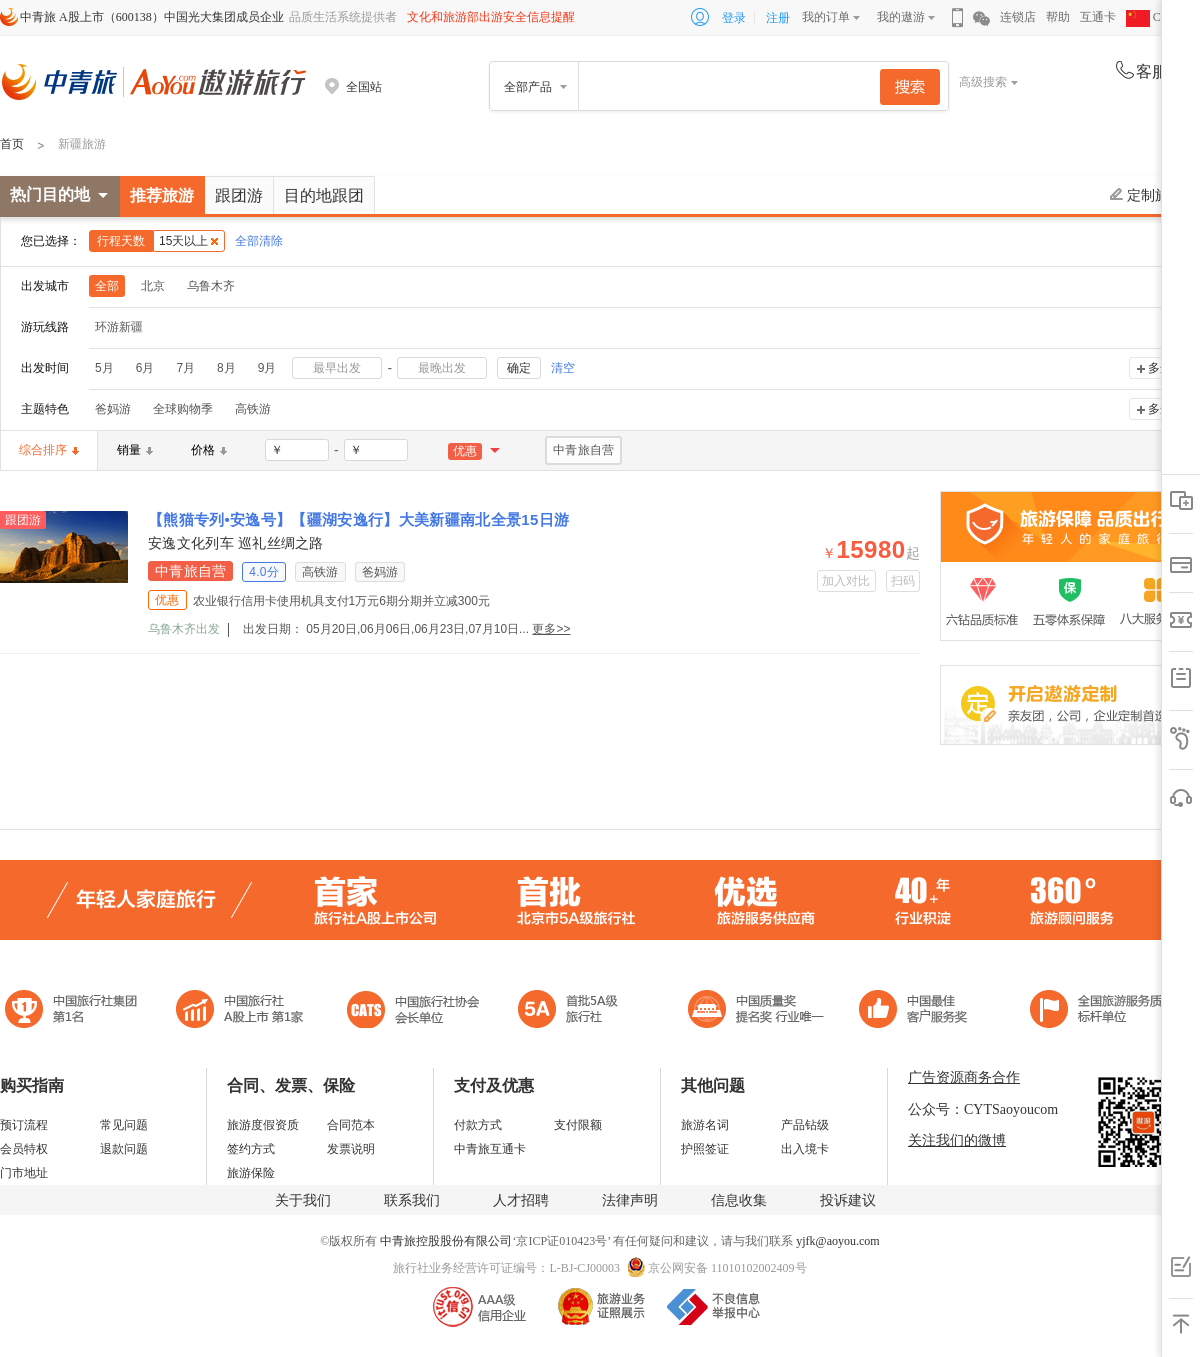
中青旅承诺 (1102, 1011)
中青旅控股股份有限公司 (446, 1241)
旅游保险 (251, 1173)
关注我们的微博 (957, 1140)
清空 (563, 368)
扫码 (903, 581)
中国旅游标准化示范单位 (918, 1011)
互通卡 (1098, 17)
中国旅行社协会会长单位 (413, 1011)
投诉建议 (848, 1200)
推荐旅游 (162, 195)
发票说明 (351, 1149)
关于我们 (303, 1200)
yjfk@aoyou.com (837, 1241)
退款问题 (124, 1149)
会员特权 (24, 1149)
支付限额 (578, 1125)
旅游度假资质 (263, 1125)
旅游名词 (705, 1125)
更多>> (551, 629)
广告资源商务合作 (964, 1077)
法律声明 (630, 1200)
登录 (734, 18)
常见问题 (124, 1125)
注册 (778, 18)
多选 (1160, 368)
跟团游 (239, 195)
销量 (135, 450)
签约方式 (251, 1149)
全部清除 (259, 241)
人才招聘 (521, 1200)
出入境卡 (805, 1149)
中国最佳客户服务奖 (757, 1011)
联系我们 (412, 1200)
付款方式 (478, 1125)
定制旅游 (1146, 195)
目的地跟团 (324, 195)
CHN (1152, 17)
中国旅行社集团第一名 (74, 1011)
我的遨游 (901, 17)
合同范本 (351, 1125)
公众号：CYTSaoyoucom (983, 1109)
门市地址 (24, 1173)
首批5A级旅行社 (240, 1011)
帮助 (1058, 17)
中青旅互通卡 (490, 1149)
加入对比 (846, 581)
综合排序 (49, 450)
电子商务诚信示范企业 (576, 1011)
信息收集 (739, 1200)
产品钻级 (805, 1125)
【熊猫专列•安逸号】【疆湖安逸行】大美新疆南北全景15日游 (358, 519)
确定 (519, 368)
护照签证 (705, 1149)
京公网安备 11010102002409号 (727, 1268)
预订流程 (24, 1125)
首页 (12, 144)
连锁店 (1018, 17)
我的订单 (826, 17)
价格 (209, 450)
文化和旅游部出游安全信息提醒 (491, 17)
